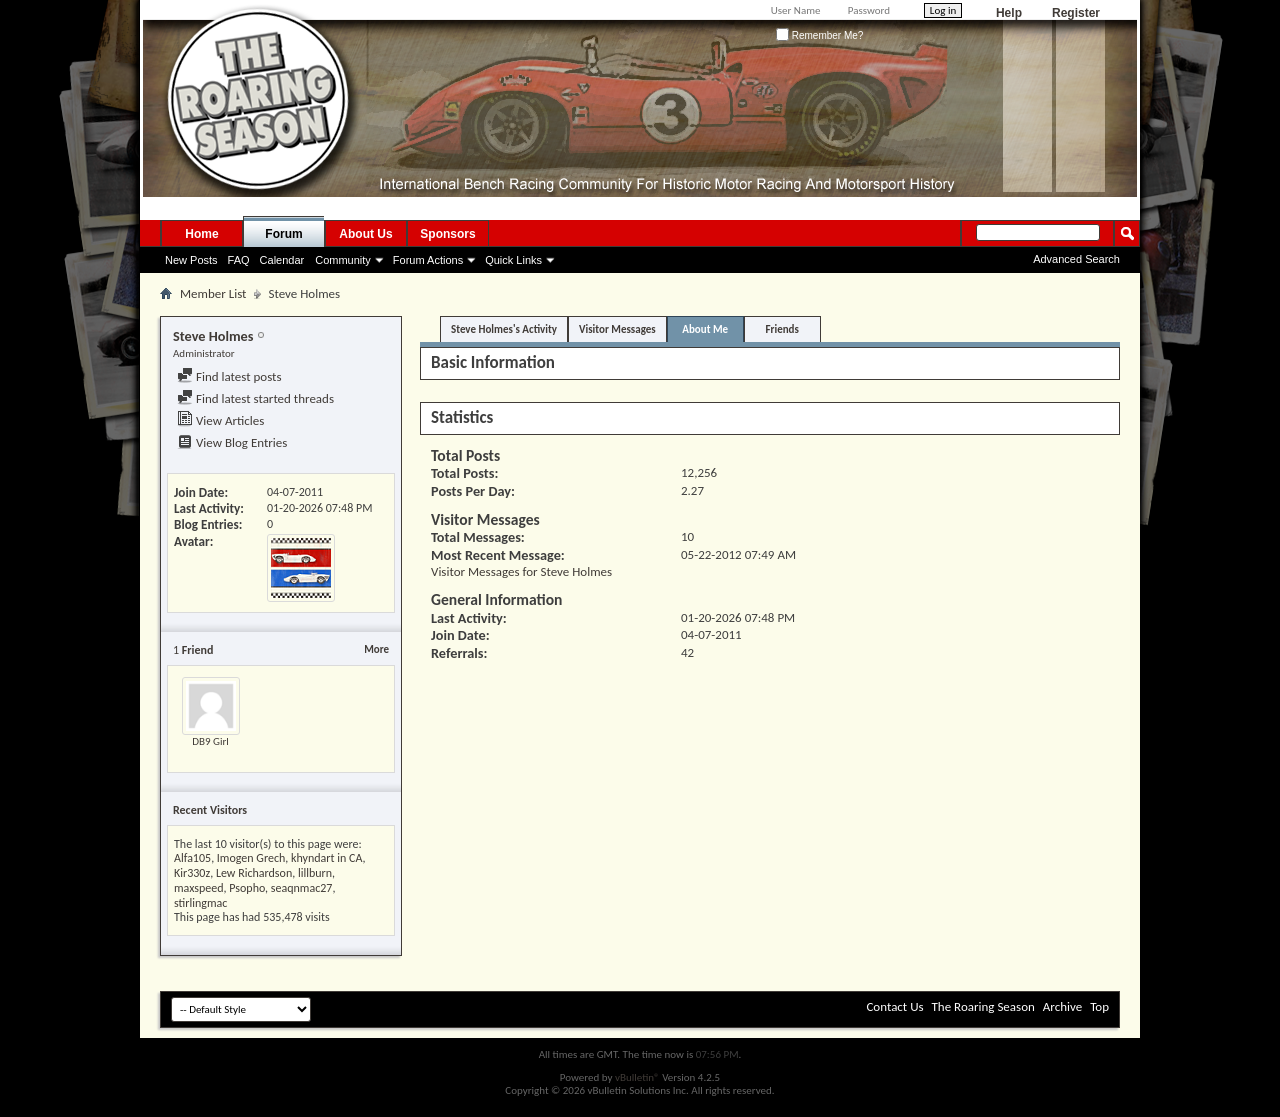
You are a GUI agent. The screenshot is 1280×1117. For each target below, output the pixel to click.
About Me (705, 329)
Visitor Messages (617, 329)
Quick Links (513, 260)
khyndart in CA (326, 858)
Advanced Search (1076, 259)
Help (1009, 13)
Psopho (247, 888)
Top (1099, 1006)
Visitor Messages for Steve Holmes (521, 571)
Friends (782, 329)
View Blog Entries (232, 442)
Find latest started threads (255, 398)
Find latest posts (229, 376)
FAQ (239, 260)
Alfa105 (192, 858)
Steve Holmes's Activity (504, 329)
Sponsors (447, 234)
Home (201, 234)
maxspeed (199, 888)
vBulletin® (637, 1077)
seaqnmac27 (302, 888)
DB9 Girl (210, 741)
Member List (213, 293)
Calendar (282, 260)
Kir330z (192, 873)
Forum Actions (428, 260)
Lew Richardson (254, 873)
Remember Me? (819, 35)
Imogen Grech (251, 858)
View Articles (220, 420)
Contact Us (894, 1006)
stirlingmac (200, 903)
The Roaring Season (983, 1006)
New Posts (191, 260)
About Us (365, 234)
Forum (283, 234)
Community (343, 260)
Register (1076, 13)
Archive (1062, 1006)
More (376, 649)
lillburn (315, 873)
